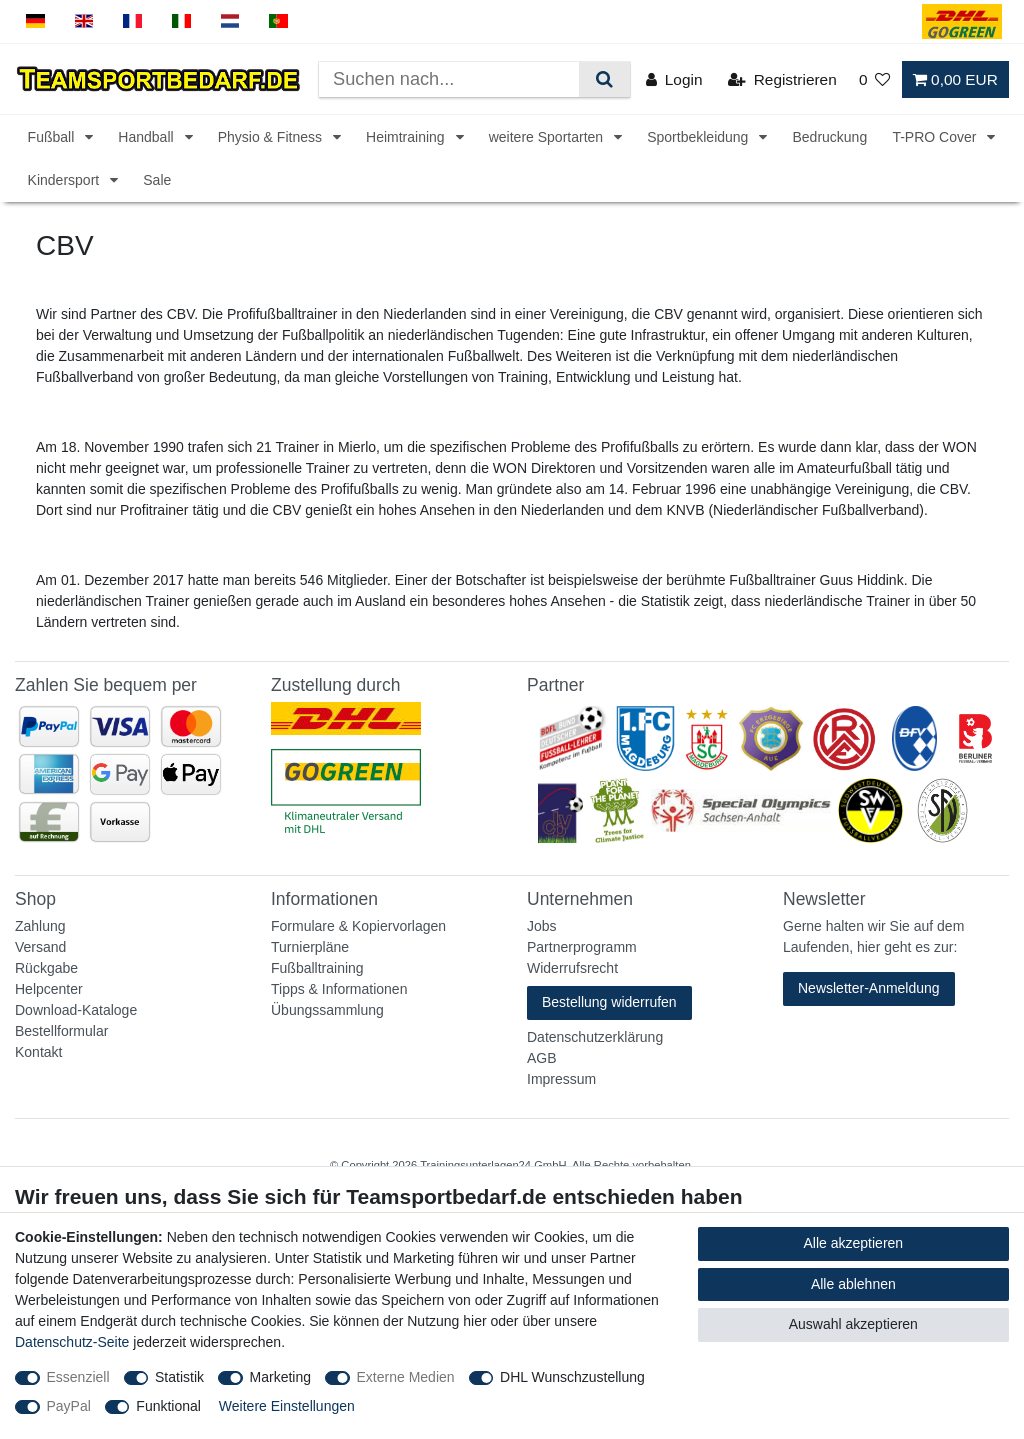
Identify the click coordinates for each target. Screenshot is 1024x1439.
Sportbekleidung (699, 137)
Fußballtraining (317, 968)
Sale (157, 180)
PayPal (69, 1406)
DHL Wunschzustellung (572, 1377)
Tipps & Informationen (339, 989)
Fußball (53, 137)
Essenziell (78, 1377)
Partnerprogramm (582, 947)
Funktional (168, 1406)
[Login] (674, 79)
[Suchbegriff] (449, 79)
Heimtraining (407, 137)
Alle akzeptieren (854, 1243)
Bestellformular (61, 1031)
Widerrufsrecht (572, 968)
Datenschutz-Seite (72, 1342)
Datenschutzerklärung (595, 1037)
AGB (542, 1058)
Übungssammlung (327, 1010)
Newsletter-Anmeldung (869, 988)
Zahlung (40, 926)
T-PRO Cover (936, 137)
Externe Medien (406, 1377)
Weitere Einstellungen (287, 1406)
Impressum (561, 1079)
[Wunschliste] (875, 79)
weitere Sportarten (548, 137)
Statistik (179, 1377)
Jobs (542, 926)
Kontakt (38, 1052)
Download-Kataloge (76, 1010)
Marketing (280, 1377)
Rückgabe (46, 968)
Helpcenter (49, 989)
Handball (147, 137)
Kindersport (65, 180)
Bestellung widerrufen (609, 1002)
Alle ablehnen (853, 1284)
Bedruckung (829, 137)
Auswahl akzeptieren (853, 1324)
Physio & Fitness (272, 137)
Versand (40, 947)
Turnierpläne (310, 947)
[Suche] (604, 79)
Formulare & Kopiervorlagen (358, 926)
